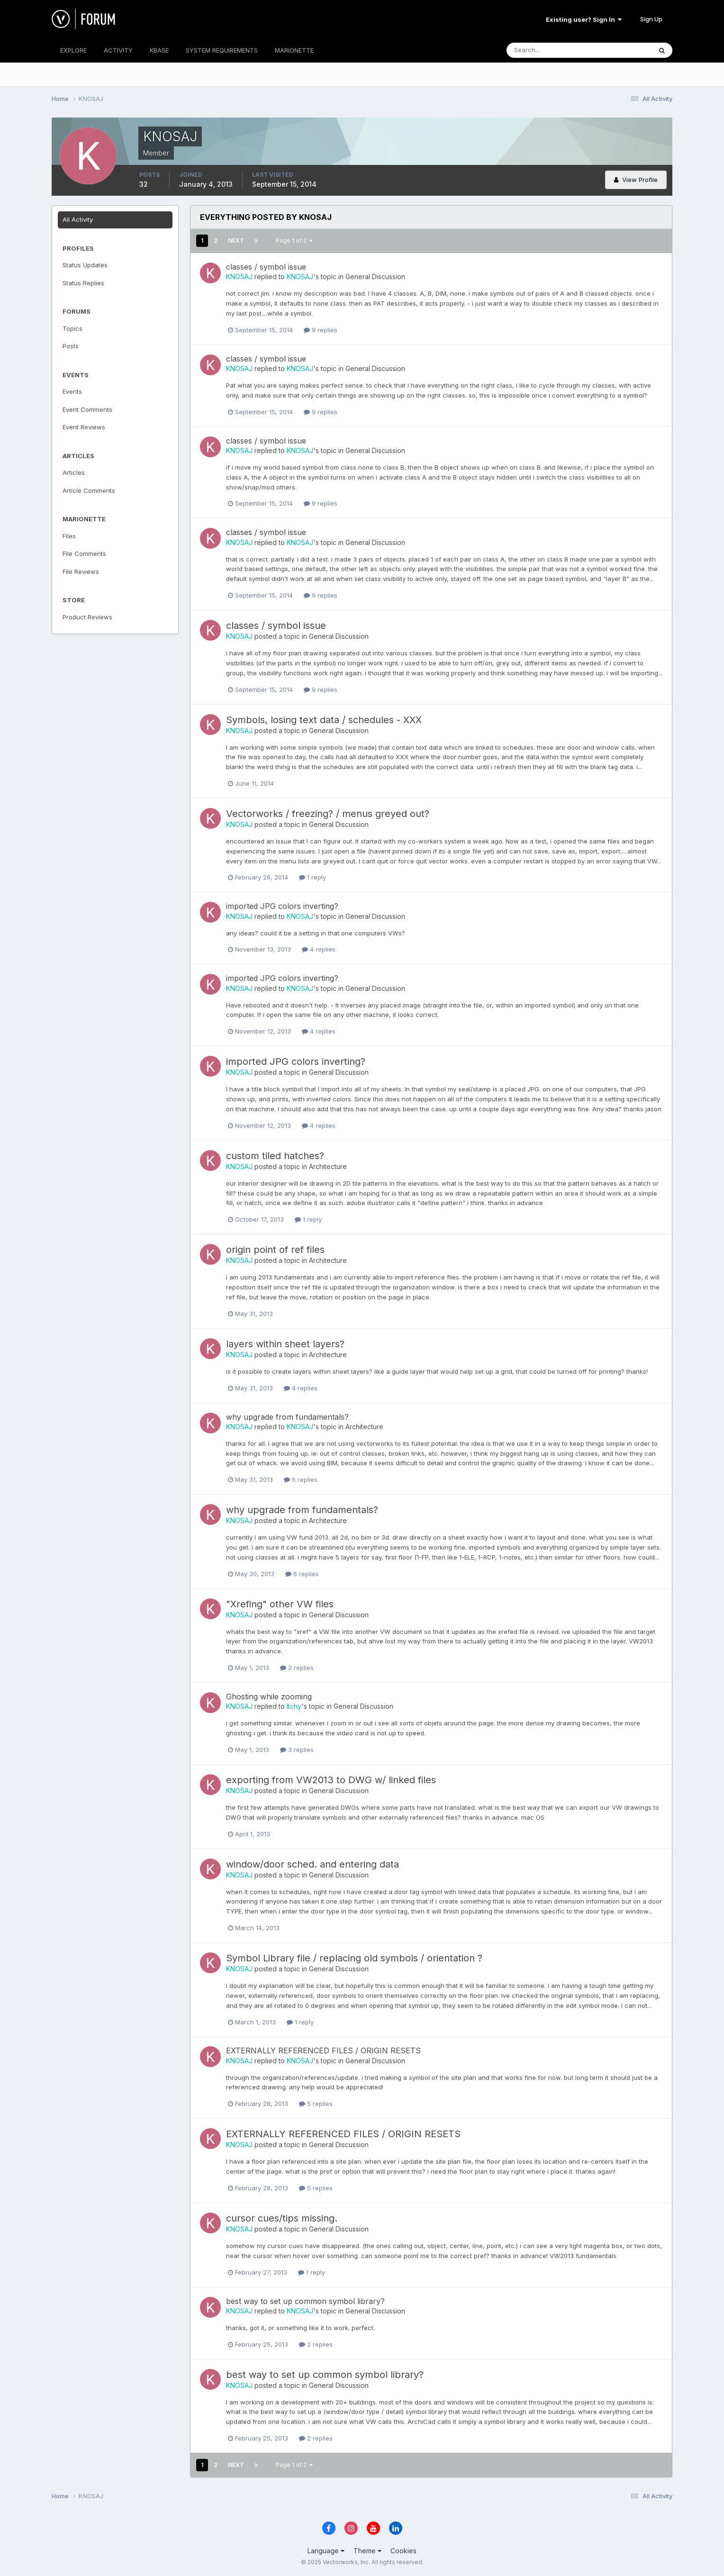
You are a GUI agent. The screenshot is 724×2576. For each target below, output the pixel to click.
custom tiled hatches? (275, 1155)
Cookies (403, 2551)
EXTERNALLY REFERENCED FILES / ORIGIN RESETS (323, 2050)
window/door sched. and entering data (312, 1864)
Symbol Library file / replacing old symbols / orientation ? (354, 1958)
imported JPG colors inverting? (282, 906)
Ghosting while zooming (269, 1696)
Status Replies (83, 283)
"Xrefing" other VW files (280, 1604)
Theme (367, 2551)
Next (236, 240)
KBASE (159, 50)
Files (69, 536)
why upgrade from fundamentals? (287, 1417)
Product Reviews (87, 617)
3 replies (297, 1749)
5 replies (316, 2103)
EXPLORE (73, 50)
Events (72, 391)
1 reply (312, 877)
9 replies (320, 330)
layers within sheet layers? (285, 1344)
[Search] (548, 50)
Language (326, 2551)
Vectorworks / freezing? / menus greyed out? (327, 813)
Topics (72, 328)
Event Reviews (84, 427)
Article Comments (89, 490)
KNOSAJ (239, 276)
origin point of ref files (275, 1249)
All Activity (78, 219)
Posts (71, 346)
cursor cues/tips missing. (281, 2218)
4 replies (318, 949)
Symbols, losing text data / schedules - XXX (324, 720)
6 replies (300, 1479)
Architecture (328, 1166)
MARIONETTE (294, 50)
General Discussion (375, 276)
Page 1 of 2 (294, 240)
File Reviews (81, 571)
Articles (74, 472)
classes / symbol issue (266, 267)
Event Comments (87, 409)
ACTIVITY (118, 50)
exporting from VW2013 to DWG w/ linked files (331, 1780)
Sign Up (651, 19)
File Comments (84, 553)
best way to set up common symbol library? (305, 2301)
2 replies (297, 1667)
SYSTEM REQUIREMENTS (222, 50)
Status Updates (85, 265)
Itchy (294, 1706)
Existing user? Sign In (584, 19)
